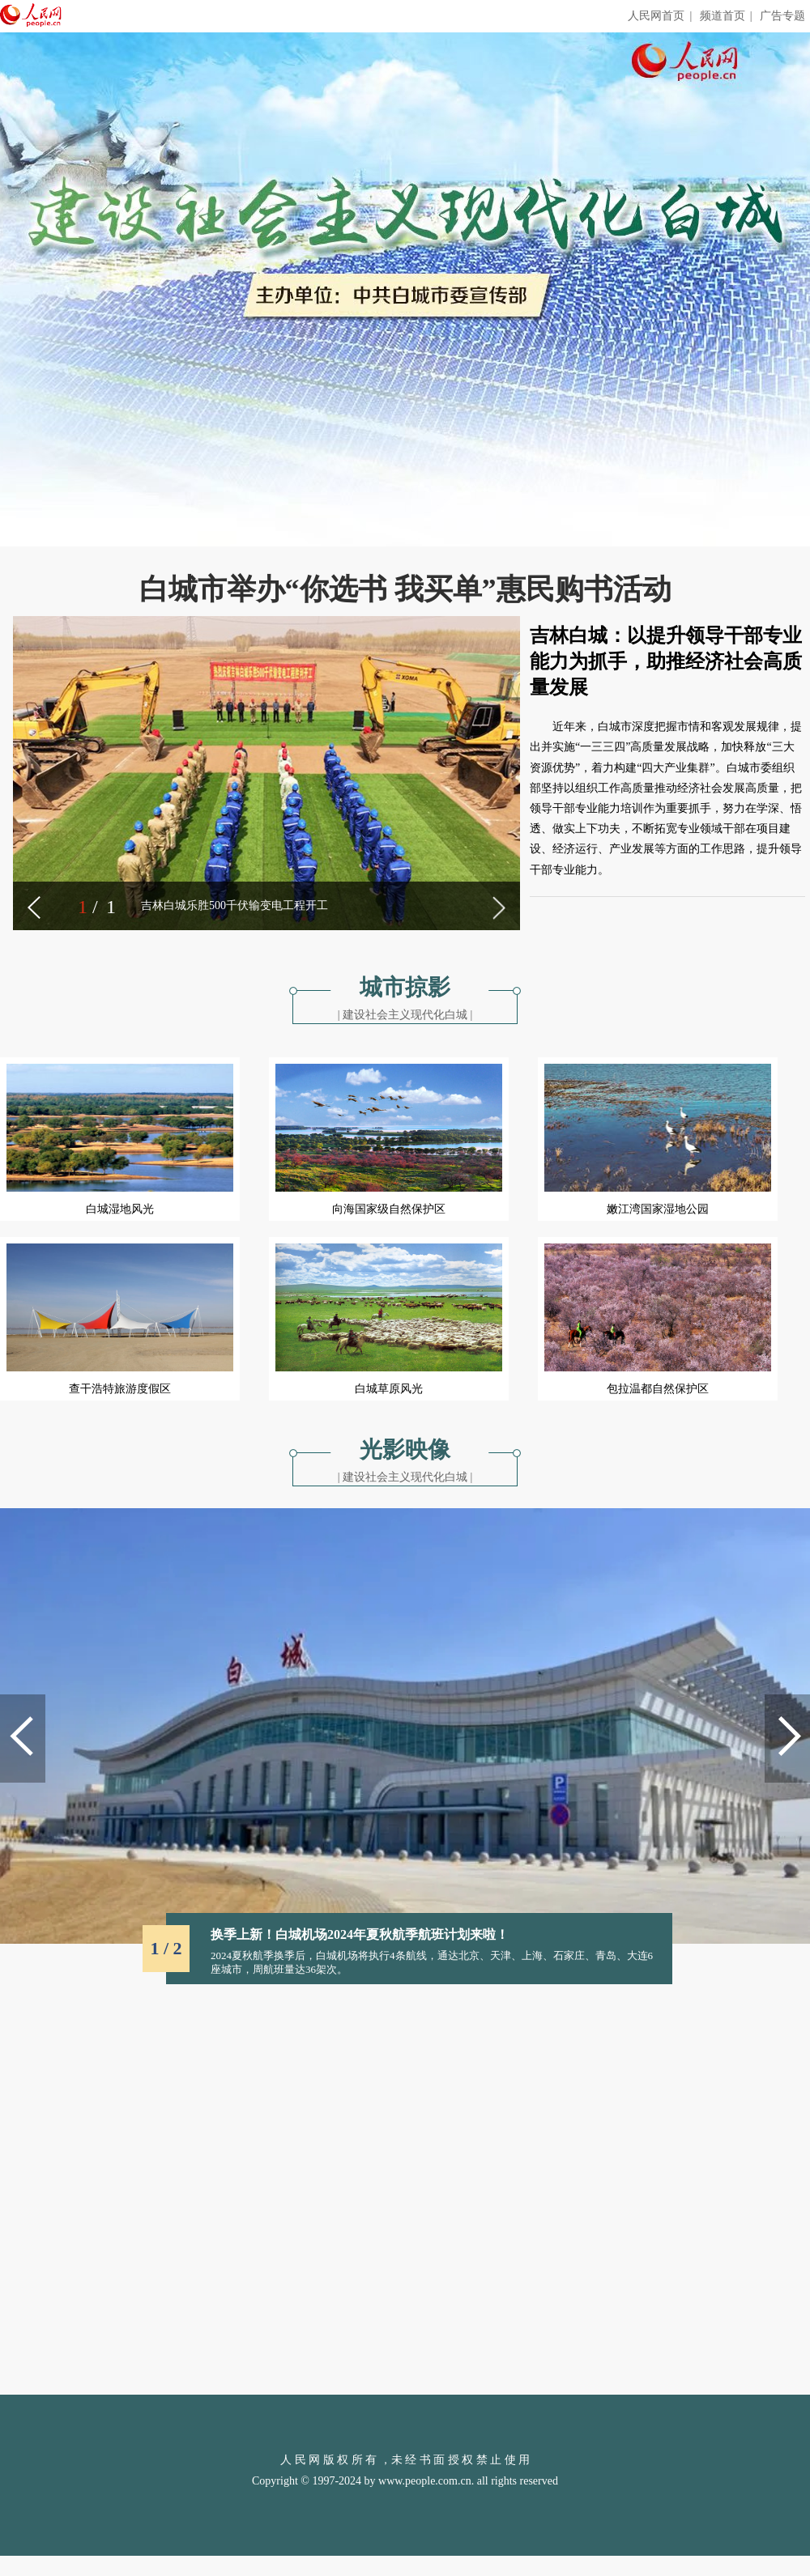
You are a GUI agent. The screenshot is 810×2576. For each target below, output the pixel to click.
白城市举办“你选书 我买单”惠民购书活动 (405, 589)
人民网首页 (656, 16)
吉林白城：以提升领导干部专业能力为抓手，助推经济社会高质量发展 (666, 661)
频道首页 (722, 16)
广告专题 (782, 16)
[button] (34, 907)
